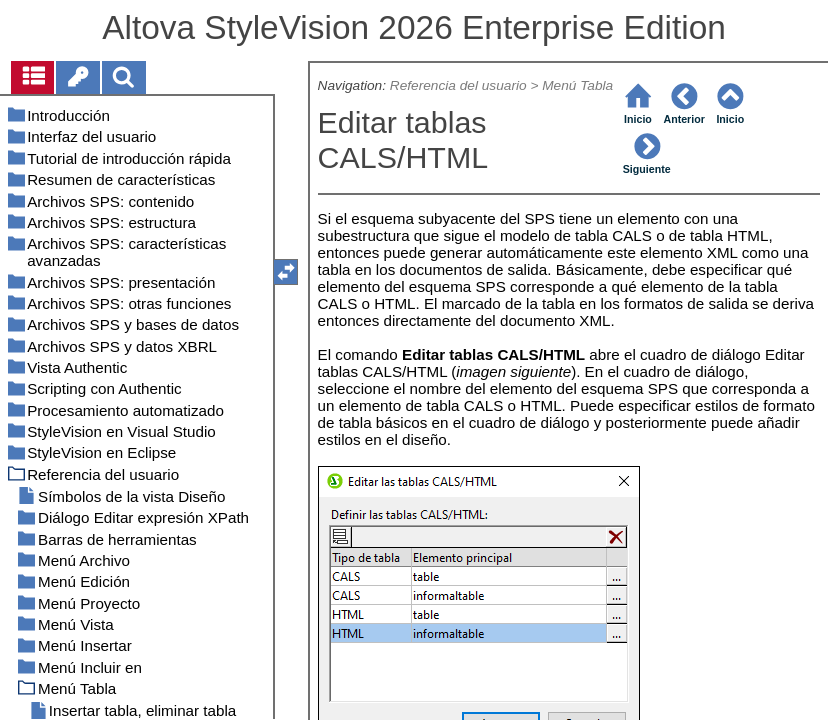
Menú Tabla (577, 85)
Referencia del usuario (458, 85)
